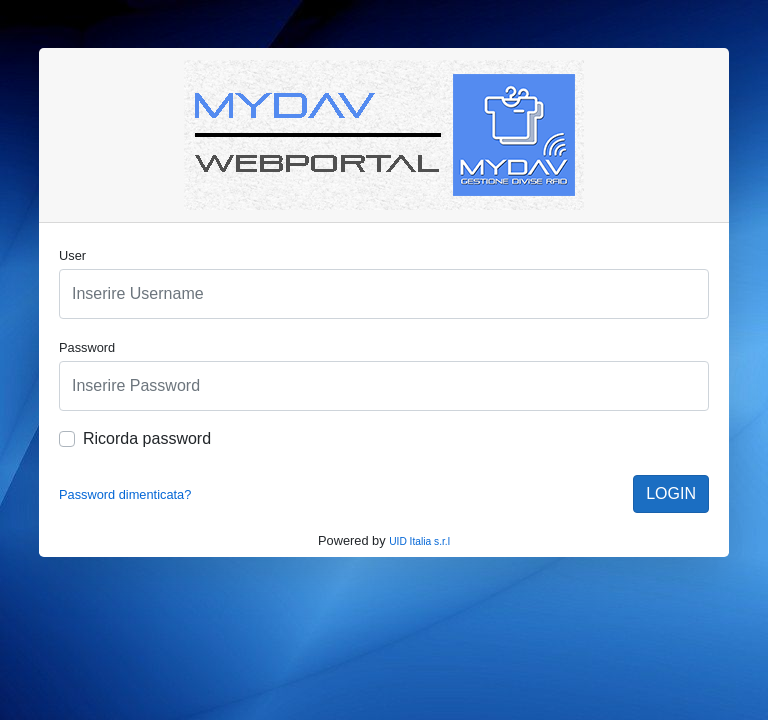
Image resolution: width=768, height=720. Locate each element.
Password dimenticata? (125, 494)
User (72, 255)
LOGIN (671, 493)
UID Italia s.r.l (419, 541)
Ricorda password (147, 438)
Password (87, 347)
